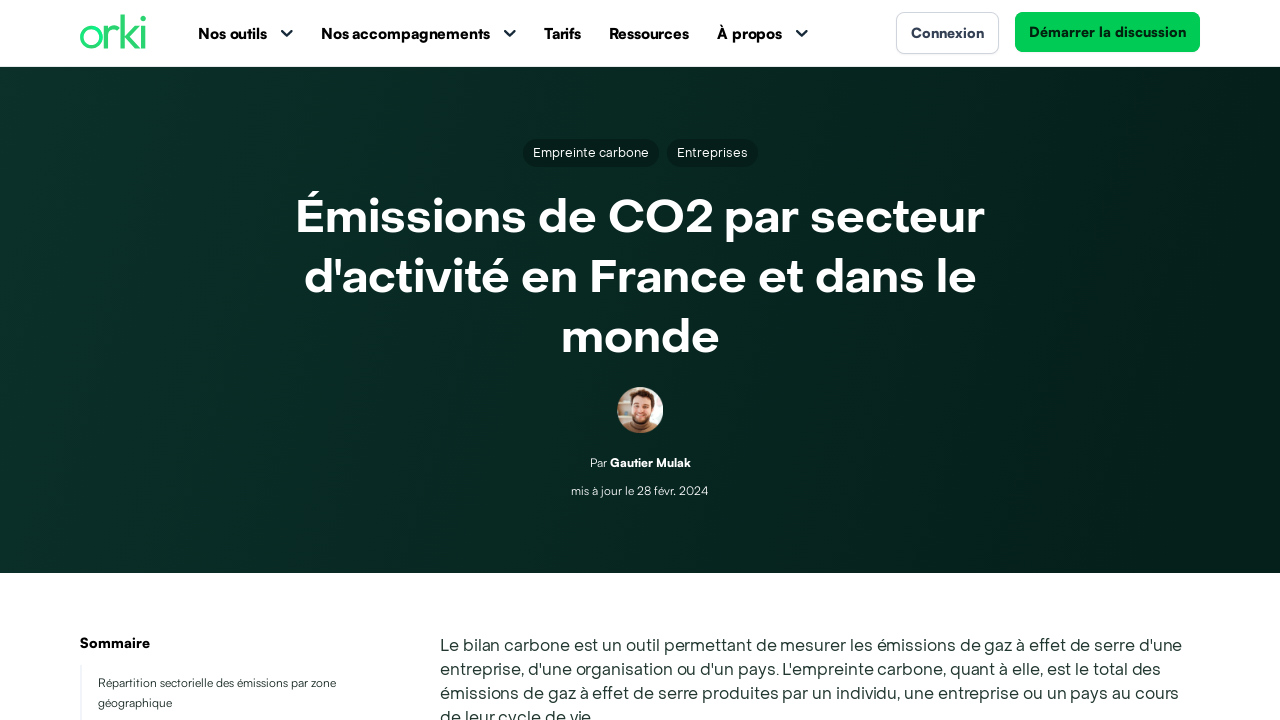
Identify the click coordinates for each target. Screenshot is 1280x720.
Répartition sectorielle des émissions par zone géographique (217, 692)
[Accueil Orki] (113, 33)
